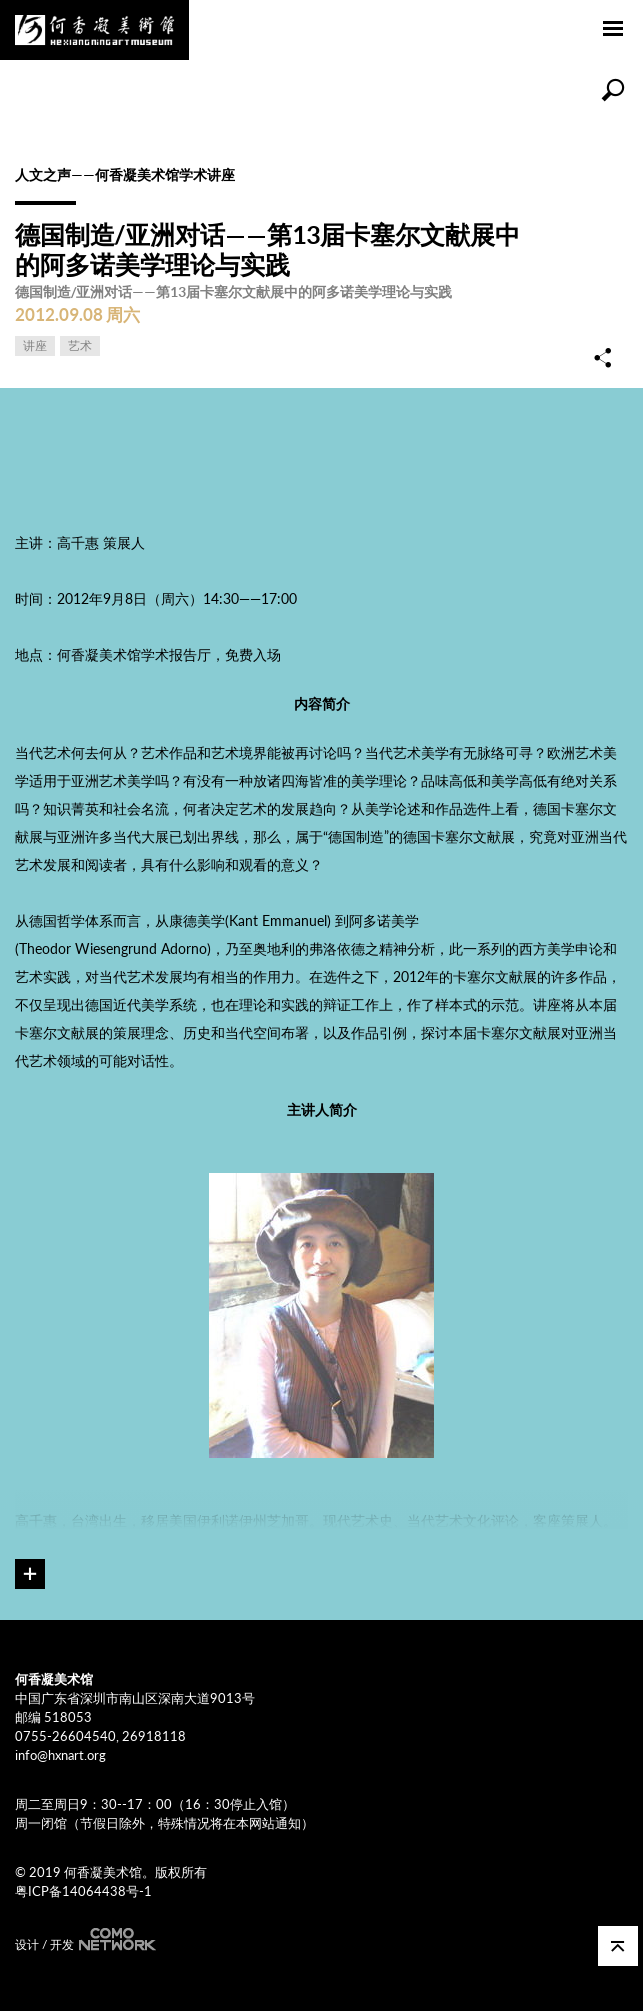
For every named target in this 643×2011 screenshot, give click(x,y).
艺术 (80, 345)
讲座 (35, 345)
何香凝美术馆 (94, 30)
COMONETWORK (115, 1939)
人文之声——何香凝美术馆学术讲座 (125, 175)
